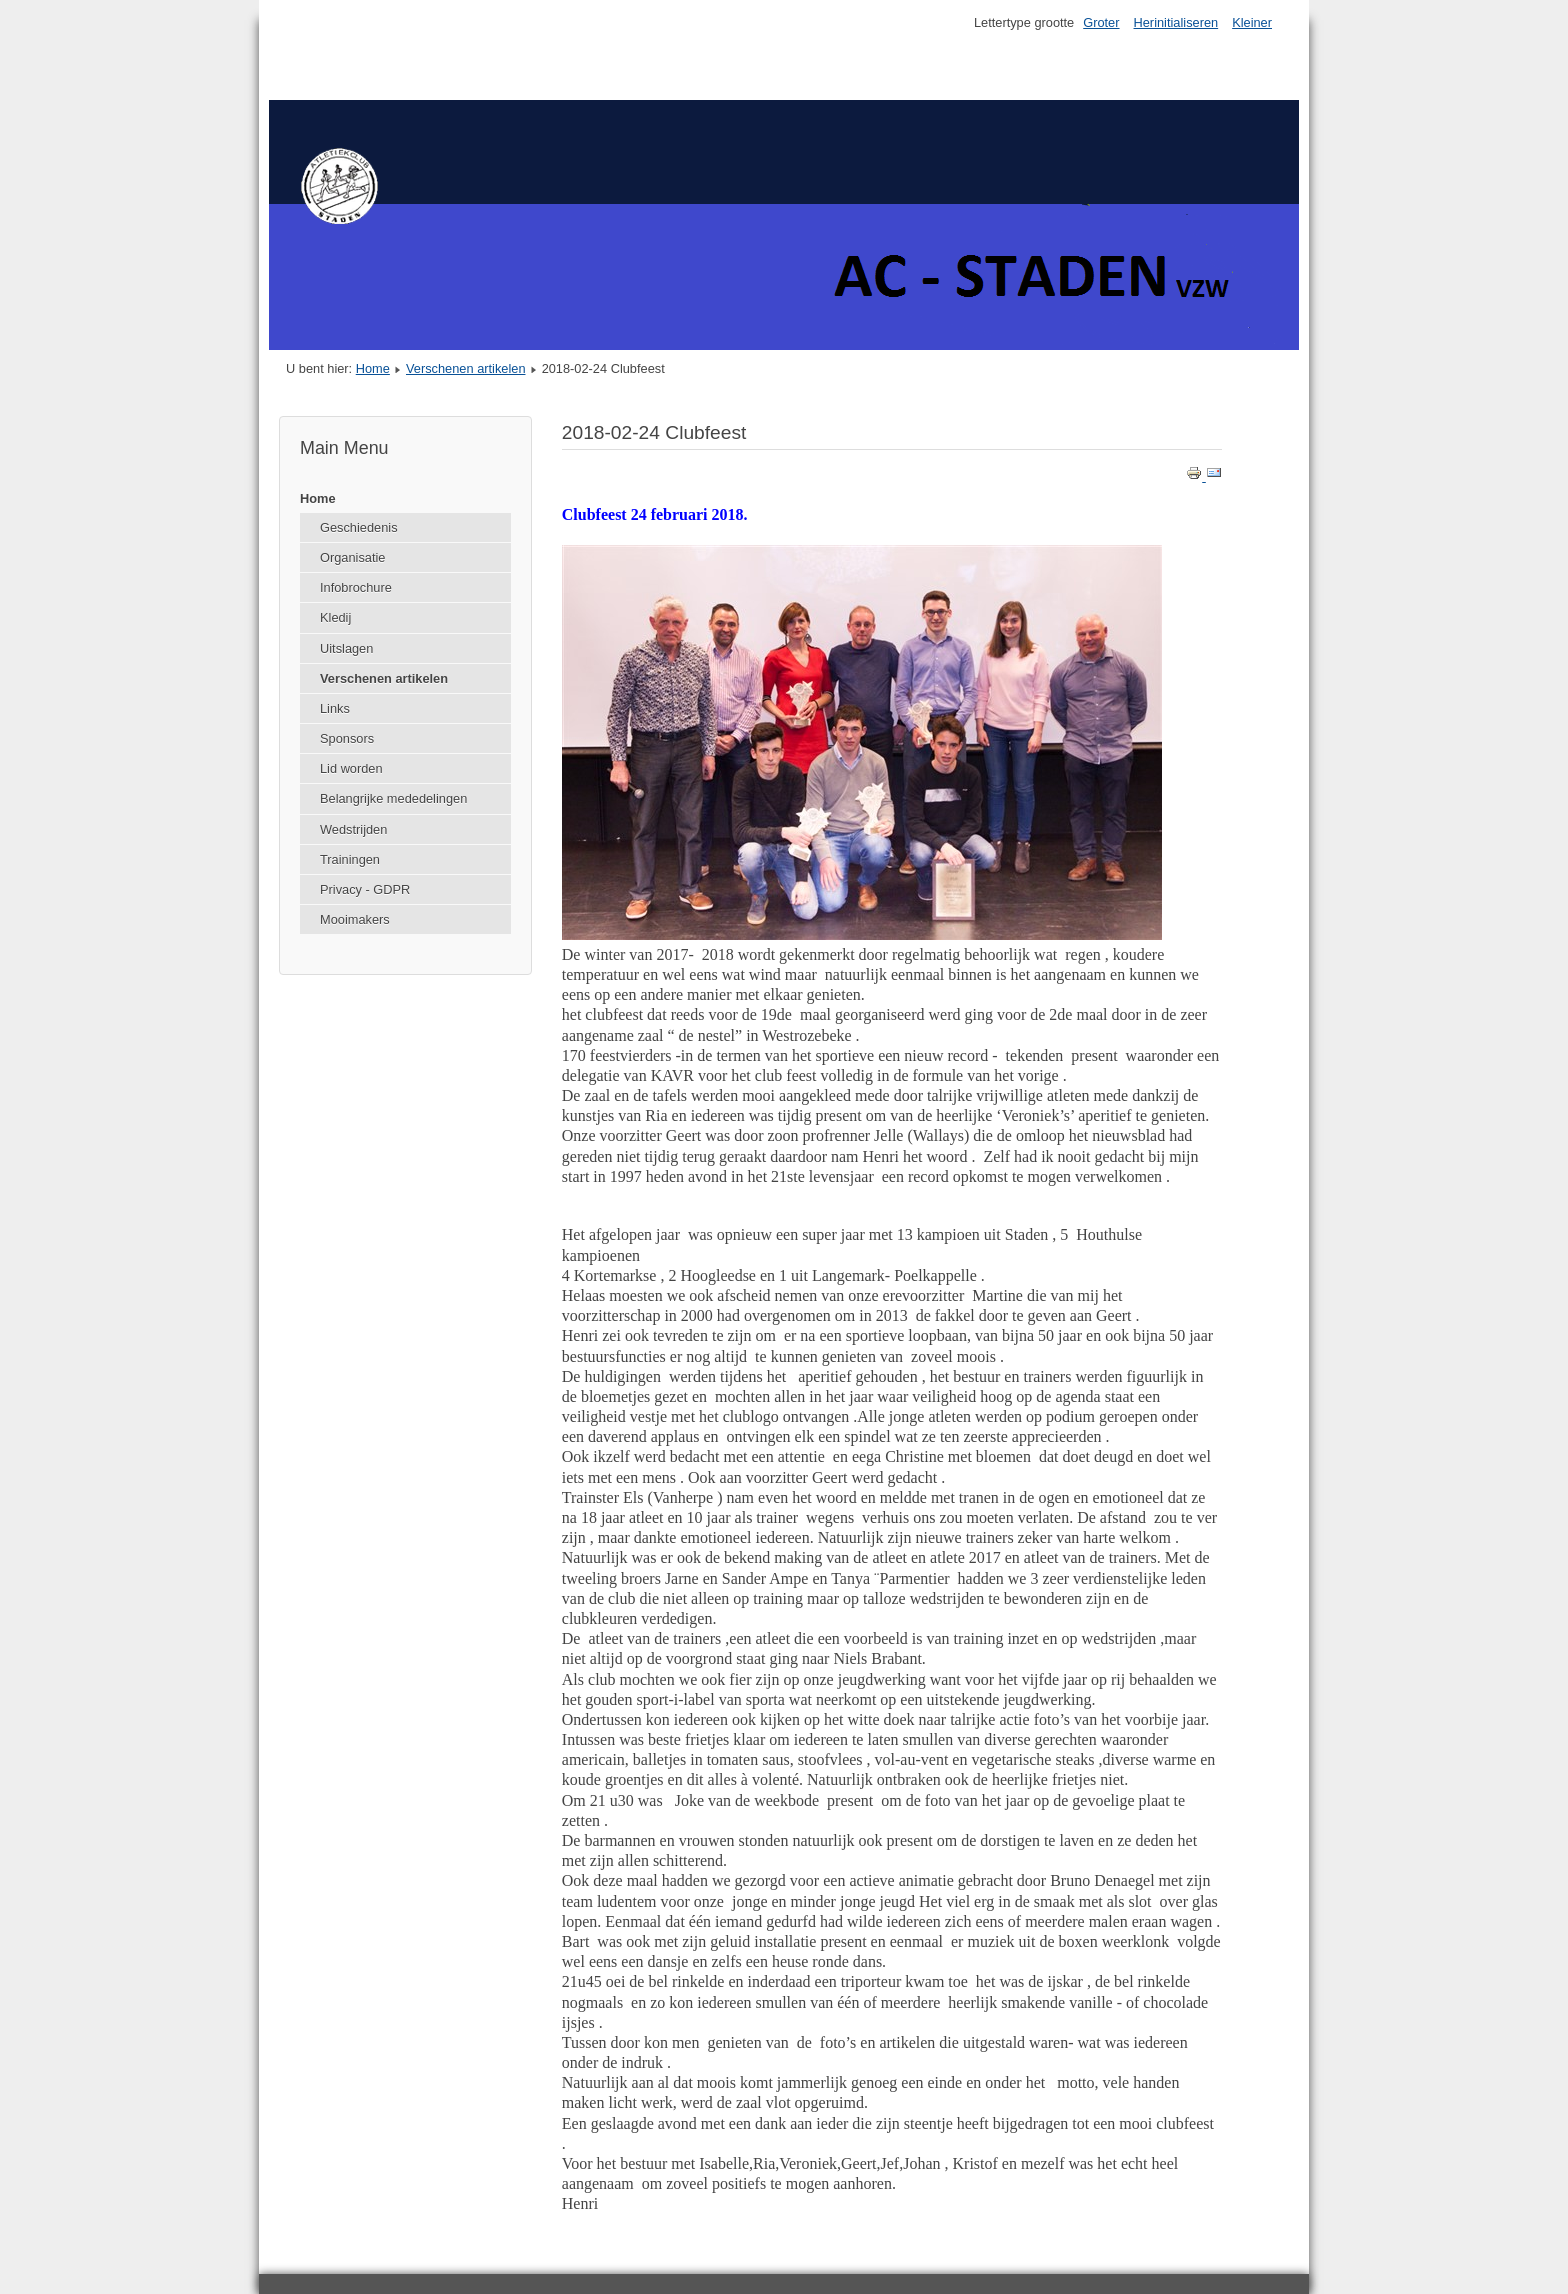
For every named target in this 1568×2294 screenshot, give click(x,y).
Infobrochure (356, 587)
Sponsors (347, 738)
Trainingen (350, 859)
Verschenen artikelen (466, 368)
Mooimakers (355, 919)
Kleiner (1252, 22)
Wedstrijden (353, 829)
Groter (1101, 22)
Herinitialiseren (1176, 22)
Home (373, 368)
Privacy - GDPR (365, 889)
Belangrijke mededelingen (393, 798)
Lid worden (351, 768)
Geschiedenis (359, 527)
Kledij (335, 617)
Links (335, 708)
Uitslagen (346, 648)
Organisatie (352, 557)
